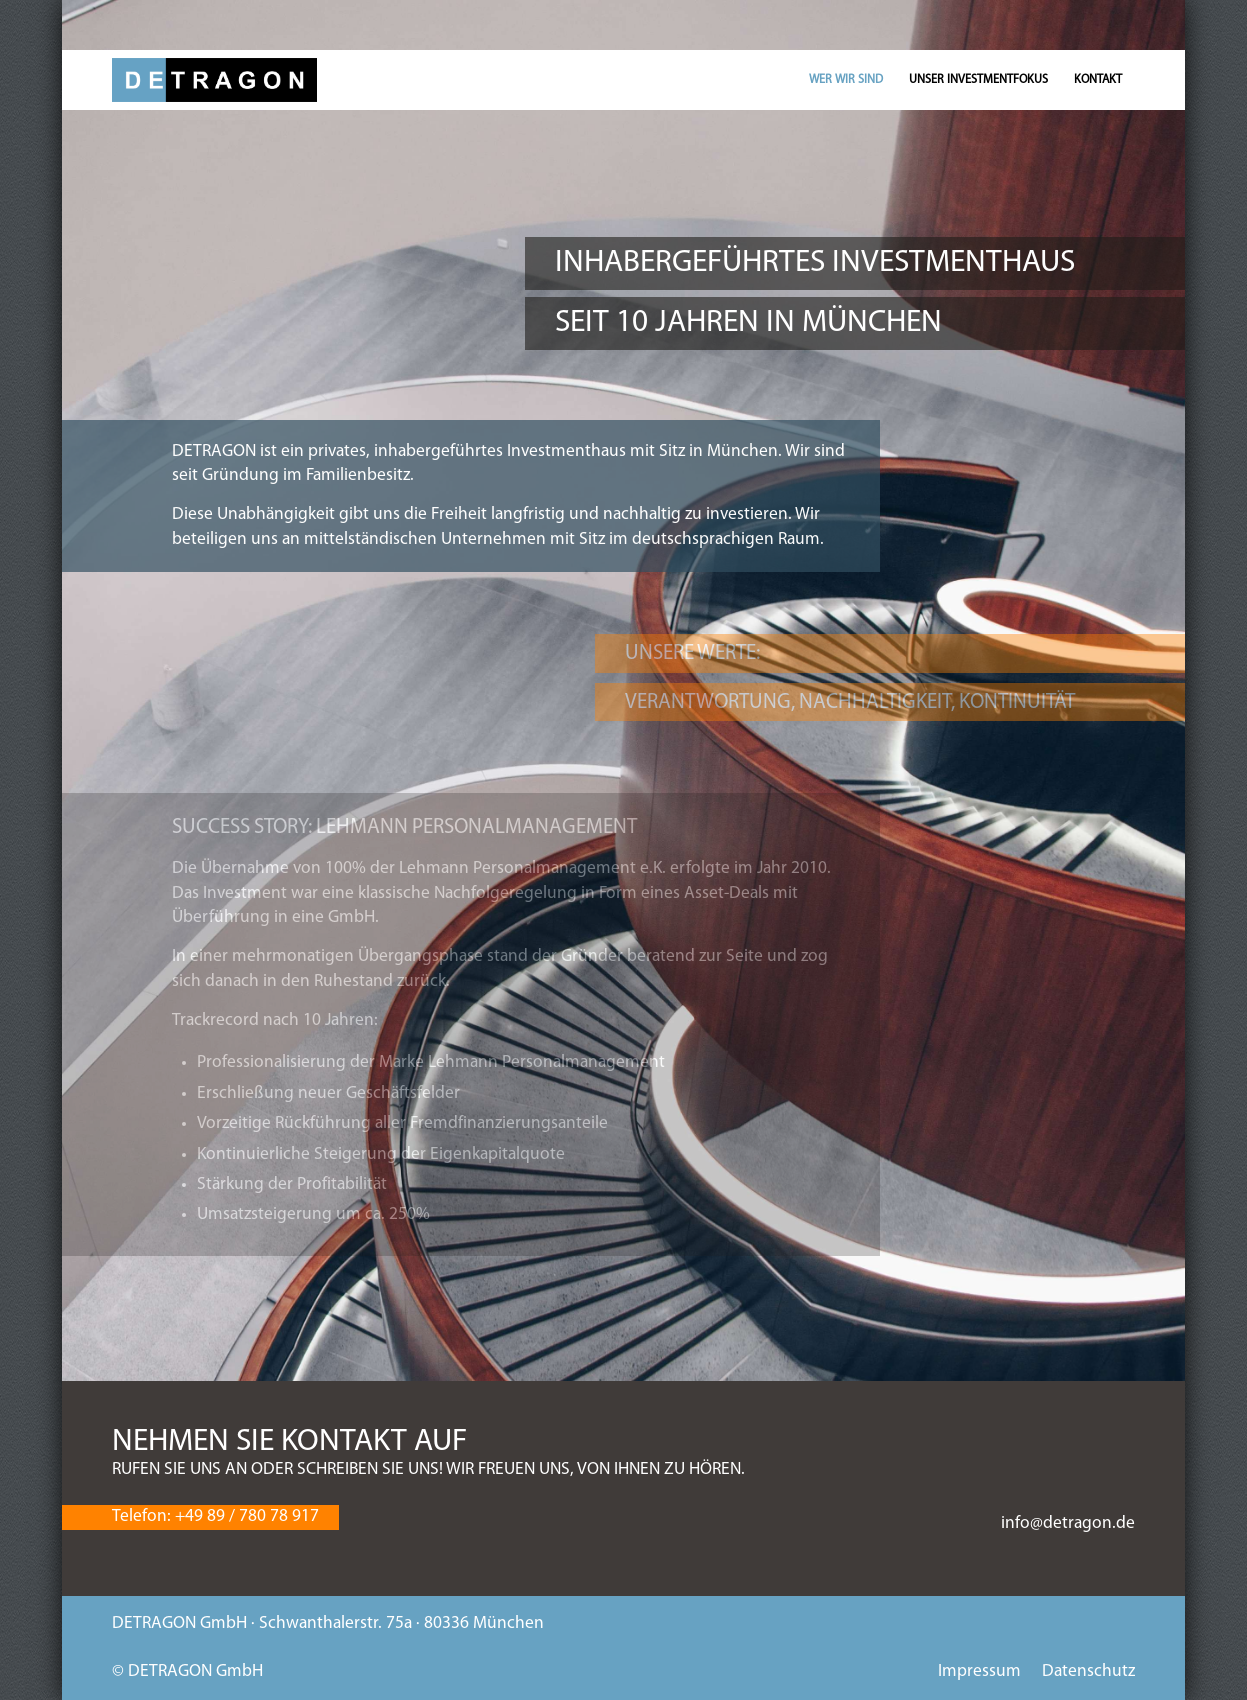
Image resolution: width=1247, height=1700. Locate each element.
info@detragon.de (1068, 1523)
